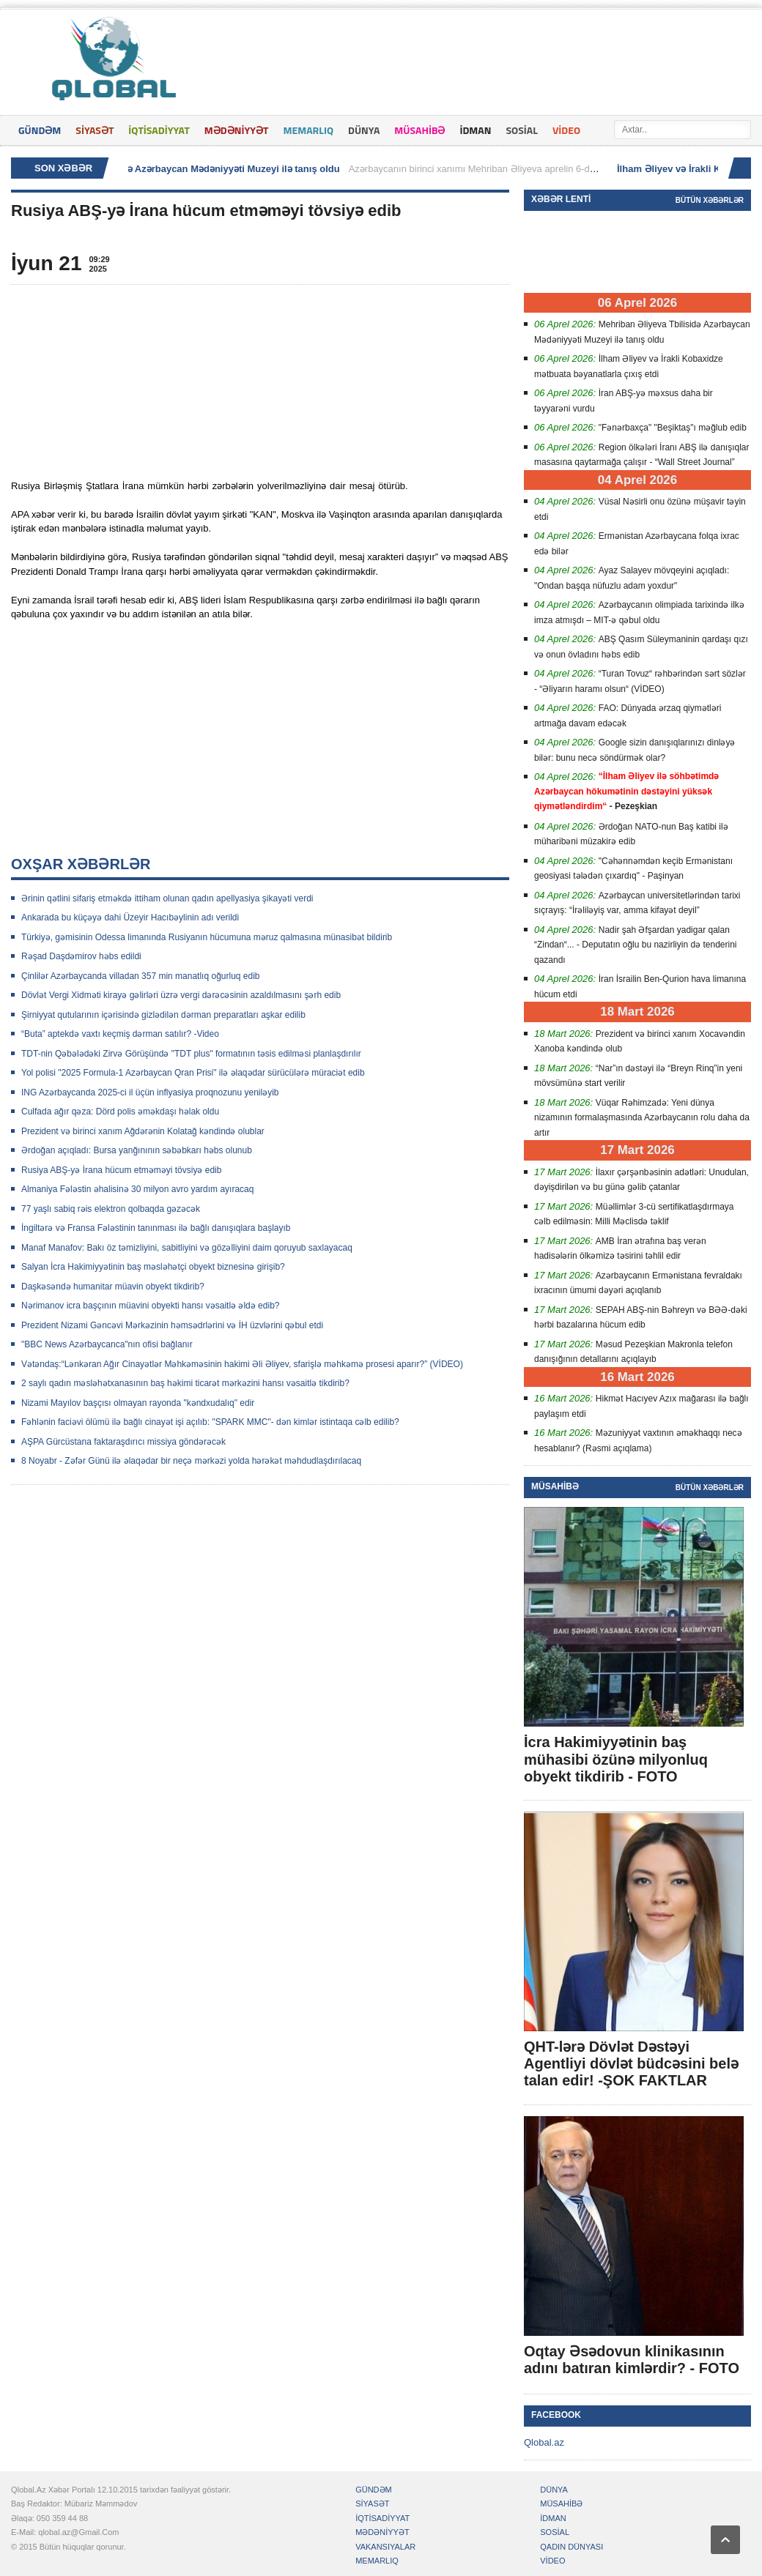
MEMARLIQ (308, 130)
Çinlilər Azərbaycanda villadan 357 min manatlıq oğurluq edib (140, 976)
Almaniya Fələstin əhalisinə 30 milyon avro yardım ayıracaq (137, 1189)
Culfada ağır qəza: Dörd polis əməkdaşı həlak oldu (120, 1111)
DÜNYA (364, 130)
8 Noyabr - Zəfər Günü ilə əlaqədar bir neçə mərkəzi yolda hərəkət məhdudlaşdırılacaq (191, 1461)
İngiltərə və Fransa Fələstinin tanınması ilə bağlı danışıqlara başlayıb (156, 1228)
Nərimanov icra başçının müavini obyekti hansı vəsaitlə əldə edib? (150, 1305)
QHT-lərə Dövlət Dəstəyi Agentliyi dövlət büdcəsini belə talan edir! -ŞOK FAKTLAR (631, 2063)
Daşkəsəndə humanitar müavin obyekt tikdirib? (112, 1286)
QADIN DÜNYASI (571, 2546)
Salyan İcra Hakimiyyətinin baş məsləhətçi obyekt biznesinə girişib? (153, 1267)
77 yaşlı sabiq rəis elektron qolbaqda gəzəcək (110, 1209)
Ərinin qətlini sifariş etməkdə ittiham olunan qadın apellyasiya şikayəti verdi (167, 898)
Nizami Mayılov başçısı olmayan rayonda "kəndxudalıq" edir (137, 1403)
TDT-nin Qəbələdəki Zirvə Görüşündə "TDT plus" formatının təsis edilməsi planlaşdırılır (191, 1054)
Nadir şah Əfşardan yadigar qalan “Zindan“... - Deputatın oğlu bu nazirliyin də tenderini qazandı (635, 945)
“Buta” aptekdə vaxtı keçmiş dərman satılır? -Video (120, 1034)
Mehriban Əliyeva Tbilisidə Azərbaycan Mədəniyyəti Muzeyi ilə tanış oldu (183, 168)
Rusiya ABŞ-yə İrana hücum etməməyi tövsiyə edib (121, 1170)
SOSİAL (522, 130)
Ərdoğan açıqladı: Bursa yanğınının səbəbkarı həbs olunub (136, 1150)
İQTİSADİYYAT (158, 130)
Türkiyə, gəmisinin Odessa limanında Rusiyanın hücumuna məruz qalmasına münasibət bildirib (206, 937)
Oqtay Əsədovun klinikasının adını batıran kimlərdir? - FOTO (631, 2359)
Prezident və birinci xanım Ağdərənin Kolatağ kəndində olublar (143, 1131)
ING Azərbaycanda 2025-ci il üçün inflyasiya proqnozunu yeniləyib (150, 1092)
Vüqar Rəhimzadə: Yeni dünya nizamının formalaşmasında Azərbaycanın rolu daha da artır (642, 1118)
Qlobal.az (544, 2442)
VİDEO (566, 130)
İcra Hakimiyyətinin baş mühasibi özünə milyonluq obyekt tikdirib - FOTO (616, 1759)
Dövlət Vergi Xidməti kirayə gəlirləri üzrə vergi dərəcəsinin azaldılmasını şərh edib (181, 995)
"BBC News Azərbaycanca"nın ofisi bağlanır (107, 1344)
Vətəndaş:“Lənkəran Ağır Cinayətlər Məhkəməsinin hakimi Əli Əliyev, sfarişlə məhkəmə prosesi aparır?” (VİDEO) (242, 1364)
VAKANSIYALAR (385, 2546)
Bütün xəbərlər (710, 200)
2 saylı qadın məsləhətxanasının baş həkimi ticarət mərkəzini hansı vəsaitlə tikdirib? (185, 1383)
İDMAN (475, 130)
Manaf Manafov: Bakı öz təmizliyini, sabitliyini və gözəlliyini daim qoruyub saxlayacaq (186, 1248)
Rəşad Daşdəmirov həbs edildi (81, 956)
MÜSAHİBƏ (419, 130)
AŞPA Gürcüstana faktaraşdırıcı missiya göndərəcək (123, 1442)
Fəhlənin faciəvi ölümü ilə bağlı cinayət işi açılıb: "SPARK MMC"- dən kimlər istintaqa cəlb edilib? (210, 1422)
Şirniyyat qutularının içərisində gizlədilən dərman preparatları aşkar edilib (163, 1015)
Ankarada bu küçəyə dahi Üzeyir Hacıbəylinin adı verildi (130, 917)
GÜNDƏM (39, 130)
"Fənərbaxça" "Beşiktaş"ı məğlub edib (673, 427)
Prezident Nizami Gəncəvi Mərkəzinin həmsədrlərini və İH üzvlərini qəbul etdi (172, 1325)
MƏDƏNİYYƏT (236, 130)
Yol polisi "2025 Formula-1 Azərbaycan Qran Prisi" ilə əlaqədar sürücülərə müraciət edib (193, 1073)
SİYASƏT (94, 130)
